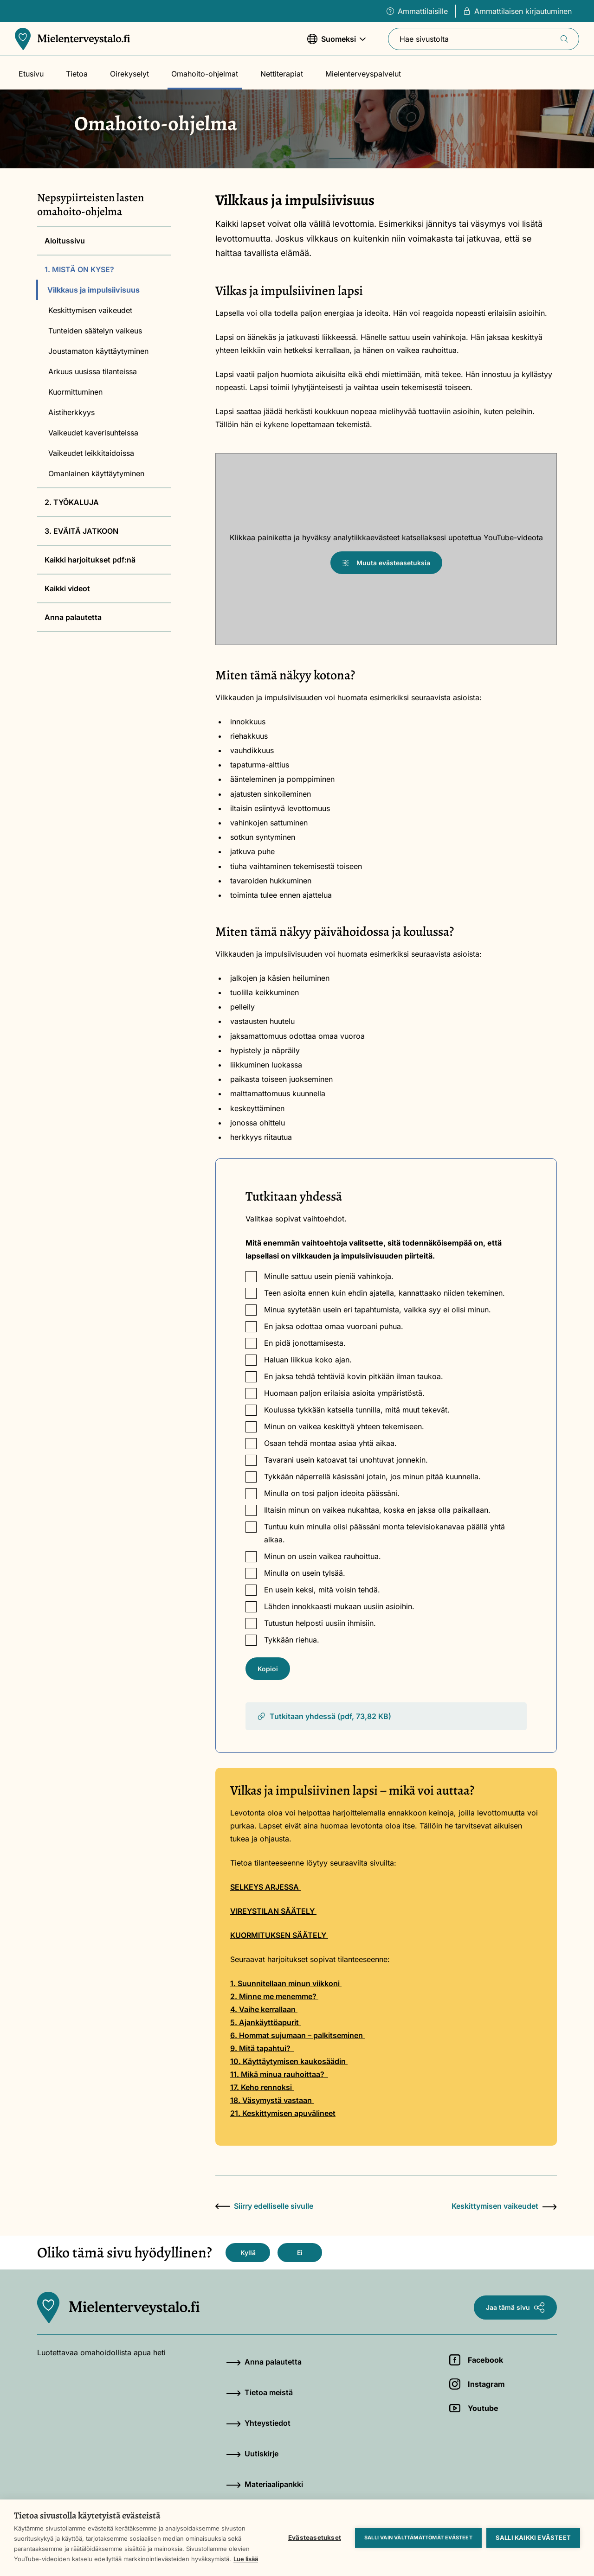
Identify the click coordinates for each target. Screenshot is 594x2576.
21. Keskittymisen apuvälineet (283, 2113)
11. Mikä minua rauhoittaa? (279, 2074)
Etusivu (31, 73)
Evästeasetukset (314, 2537)
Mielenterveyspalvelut (363, 73)
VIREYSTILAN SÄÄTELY (273, 1911)
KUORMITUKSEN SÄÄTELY (279, 1935)
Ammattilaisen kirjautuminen (517, 11)
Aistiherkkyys (71, 412)
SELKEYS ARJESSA (264, 1887)
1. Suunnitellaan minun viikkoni (286, 1983)
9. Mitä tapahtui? (262, 2048)
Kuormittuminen (75, 391)
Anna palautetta (73, 617)
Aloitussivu (65, 240)
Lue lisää (245, 2559)
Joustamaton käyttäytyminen (98, 351)
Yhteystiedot (258, 2423)
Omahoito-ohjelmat (204, 73)
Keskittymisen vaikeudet (90, 310)
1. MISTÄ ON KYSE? (79, 269)
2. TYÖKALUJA (72, 502)
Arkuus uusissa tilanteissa (92, 371)
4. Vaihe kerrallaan (263, 2009)
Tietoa (77, 73)
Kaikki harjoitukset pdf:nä (90, 559)
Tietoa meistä (259, 2392)
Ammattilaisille (417, 11)
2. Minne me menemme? (274, 1996)
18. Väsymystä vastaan (272, 2100)
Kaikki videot (67, 588)
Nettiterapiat (281, 73)
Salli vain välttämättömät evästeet (418, 2537)
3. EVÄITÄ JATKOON (81, 531)
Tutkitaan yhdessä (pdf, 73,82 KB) (324, 1716)
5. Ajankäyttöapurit (265, 2022)
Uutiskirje (252, 2453)
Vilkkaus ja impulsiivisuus (93, 289)
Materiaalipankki (264, 2484)
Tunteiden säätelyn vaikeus (95, 330)
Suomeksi (336, 43)
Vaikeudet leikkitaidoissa (91, 453)
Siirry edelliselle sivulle (264, 2206)
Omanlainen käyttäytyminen (96, 473)
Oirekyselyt (129, 73)
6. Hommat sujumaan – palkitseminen (297, 2035)
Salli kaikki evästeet (533, 2537)
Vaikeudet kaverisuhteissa (93, 432)
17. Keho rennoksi (262, 2087)
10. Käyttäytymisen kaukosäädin (289, 2061)
